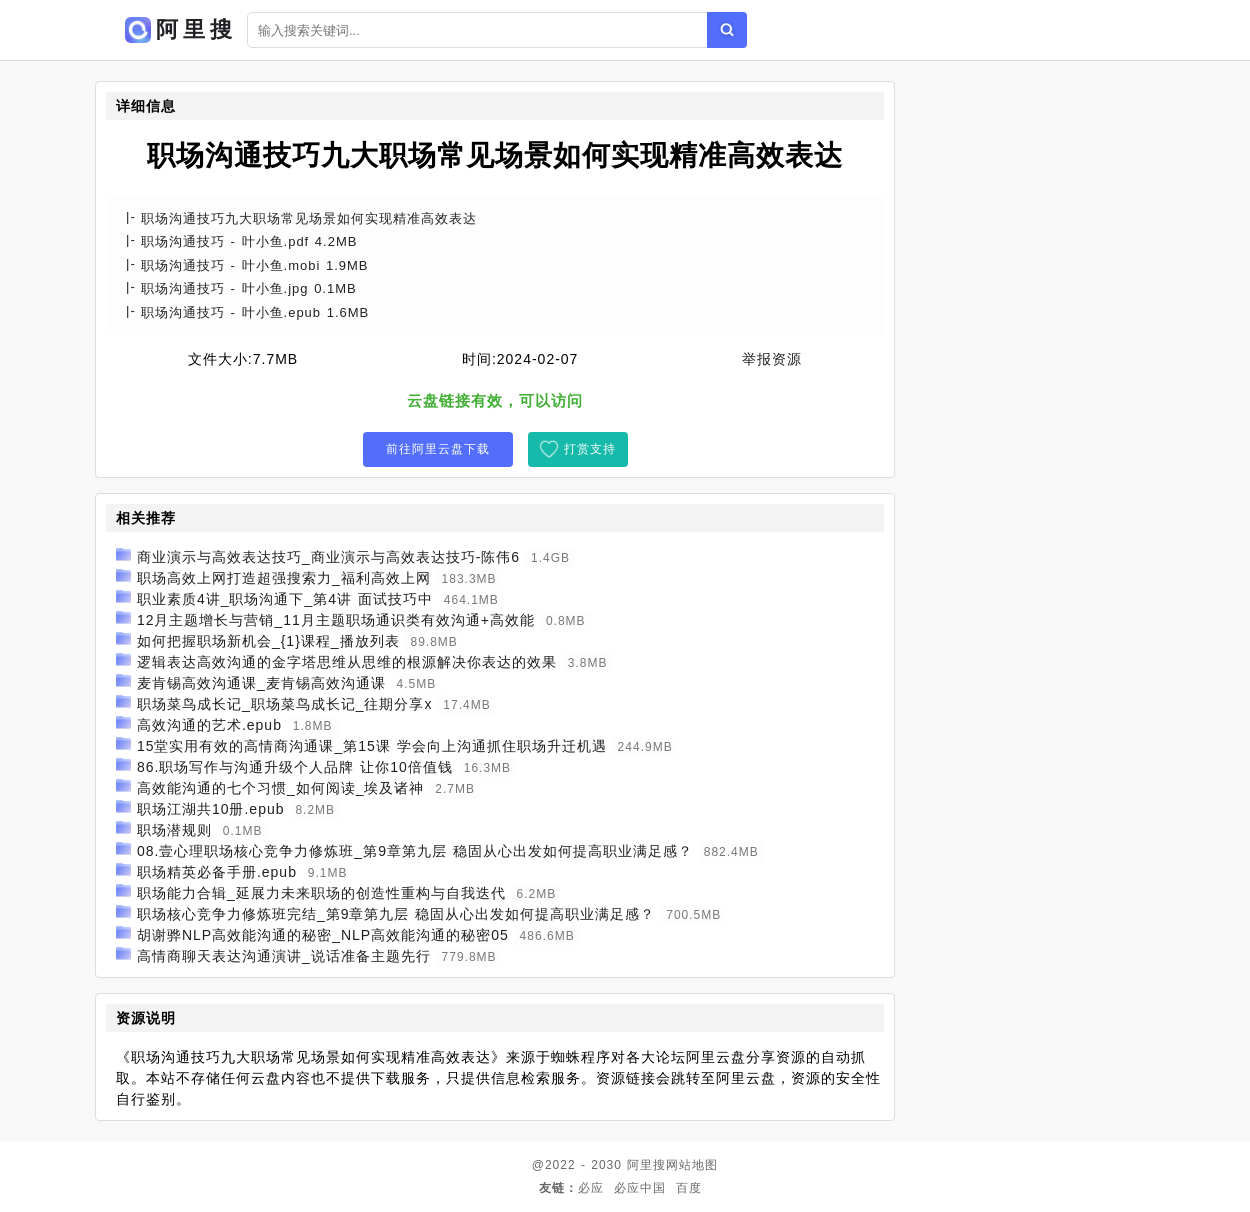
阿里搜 (646, 1165)
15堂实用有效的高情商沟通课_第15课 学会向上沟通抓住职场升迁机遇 (372, 746)
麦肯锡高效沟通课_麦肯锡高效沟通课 (261, 683)
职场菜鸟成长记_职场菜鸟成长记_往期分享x (285, 704)
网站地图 (692, 1165)
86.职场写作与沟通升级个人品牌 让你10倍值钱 (295, 767)
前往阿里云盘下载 (438, 449)
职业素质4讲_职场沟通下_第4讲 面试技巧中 (285, 599)
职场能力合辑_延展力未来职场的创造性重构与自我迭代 (321, 893)
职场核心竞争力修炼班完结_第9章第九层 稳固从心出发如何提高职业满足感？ (396, 914)
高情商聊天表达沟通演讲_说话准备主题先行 (284, 956)
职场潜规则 (174, 830)
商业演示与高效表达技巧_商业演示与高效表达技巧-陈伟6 (328, 557)
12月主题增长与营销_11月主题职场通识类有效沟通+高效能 (336, 620)
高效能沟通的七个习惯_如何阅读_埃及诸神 (281, 788)
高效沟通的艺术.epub (209, 725)
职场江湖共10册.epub (211, 809)
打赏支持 (590, 449)
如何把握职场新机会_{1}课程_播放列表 (268, 641)
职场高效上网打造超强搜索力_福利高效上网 (284, 578)
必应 (591, 1188)
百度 (689, 1188)
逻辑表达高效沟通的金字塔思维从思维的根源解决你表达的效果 (347, 662)
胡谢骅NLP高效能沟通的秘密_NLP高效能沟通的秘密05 (323, 935)
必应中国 (640, 1188)
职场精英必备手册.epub (217, 872)
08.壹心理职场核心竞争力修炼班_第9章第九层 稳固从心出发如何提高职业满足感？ (415, 851)
